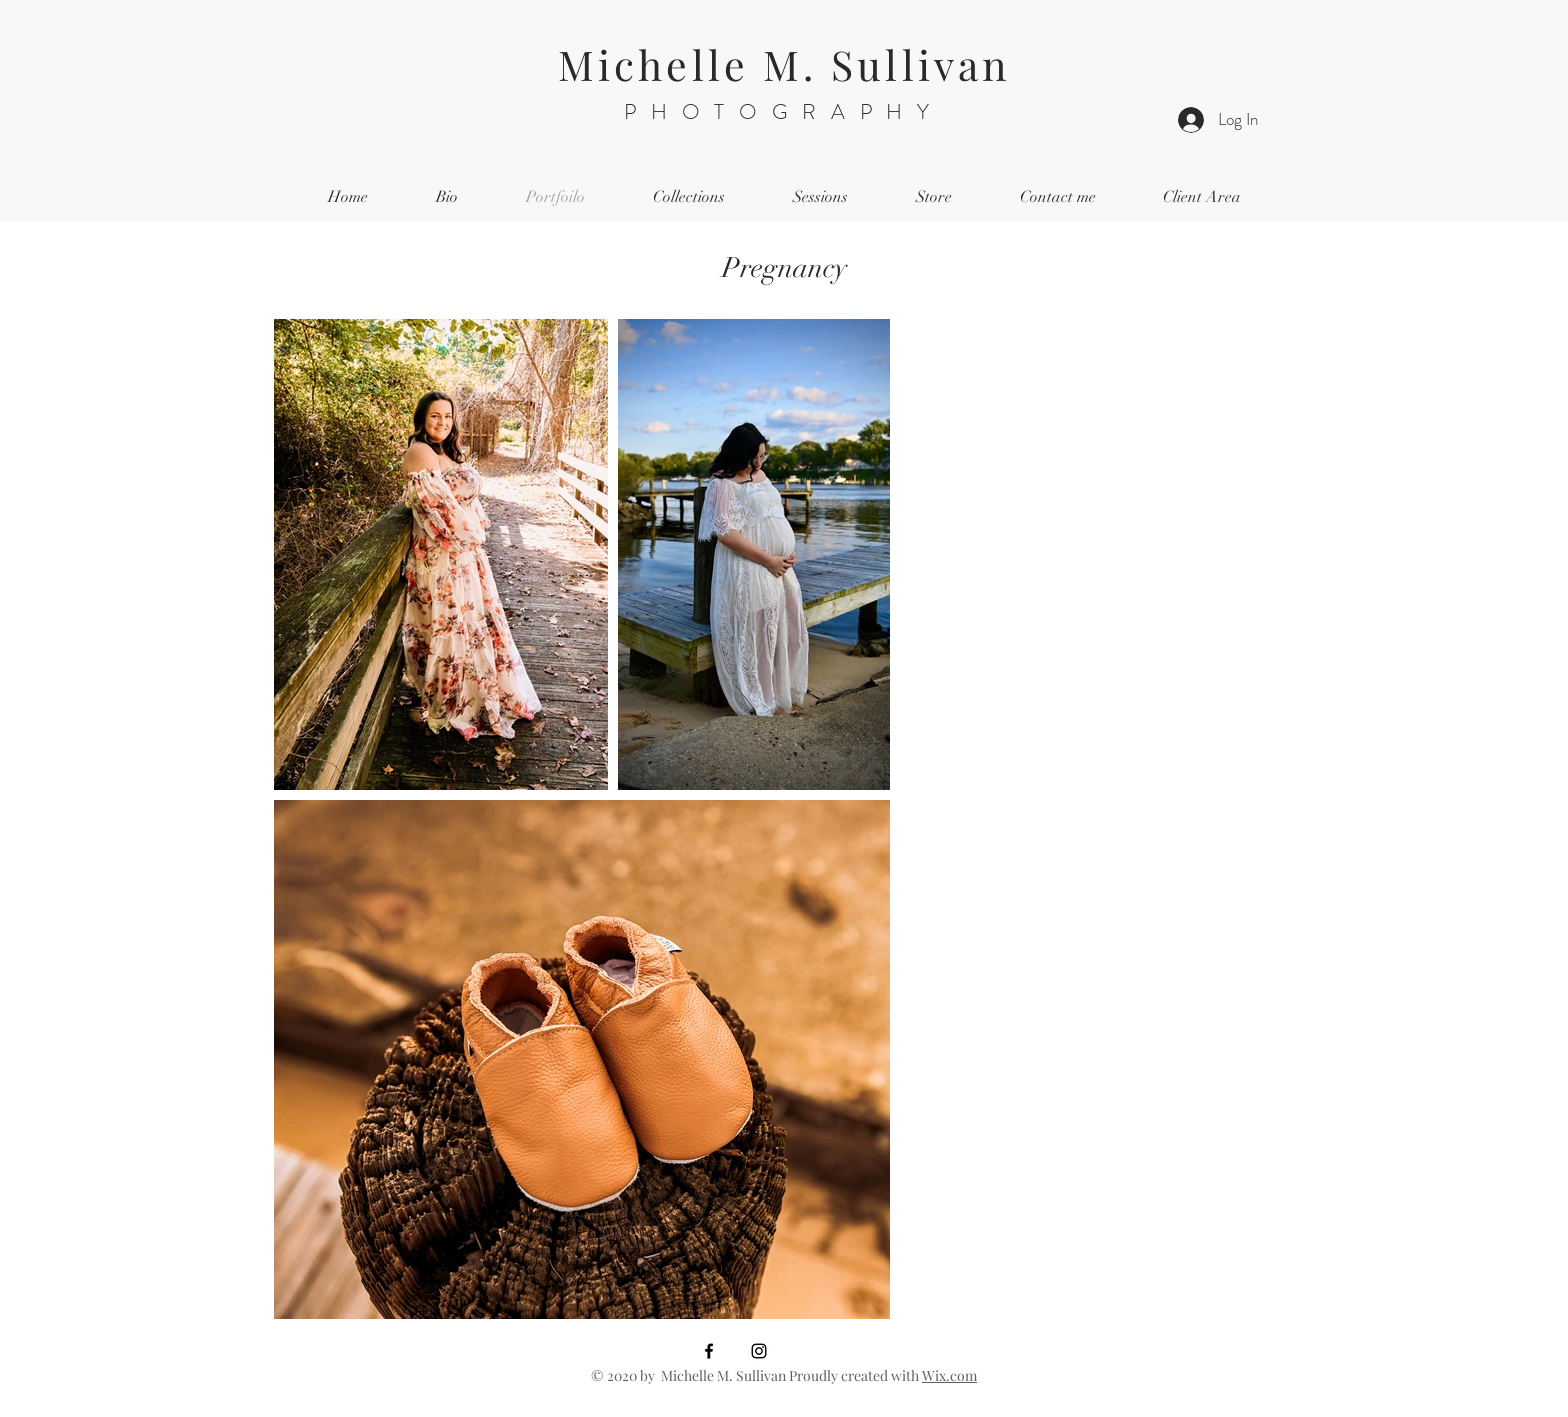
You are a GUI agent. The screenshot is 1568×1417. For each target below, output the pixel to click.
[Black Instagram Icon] (759, 1351)
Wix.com (949, 1375)
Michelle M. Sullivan (784, 64)
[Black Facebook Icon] (709, 1351)
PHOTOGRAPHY (784, 112)
